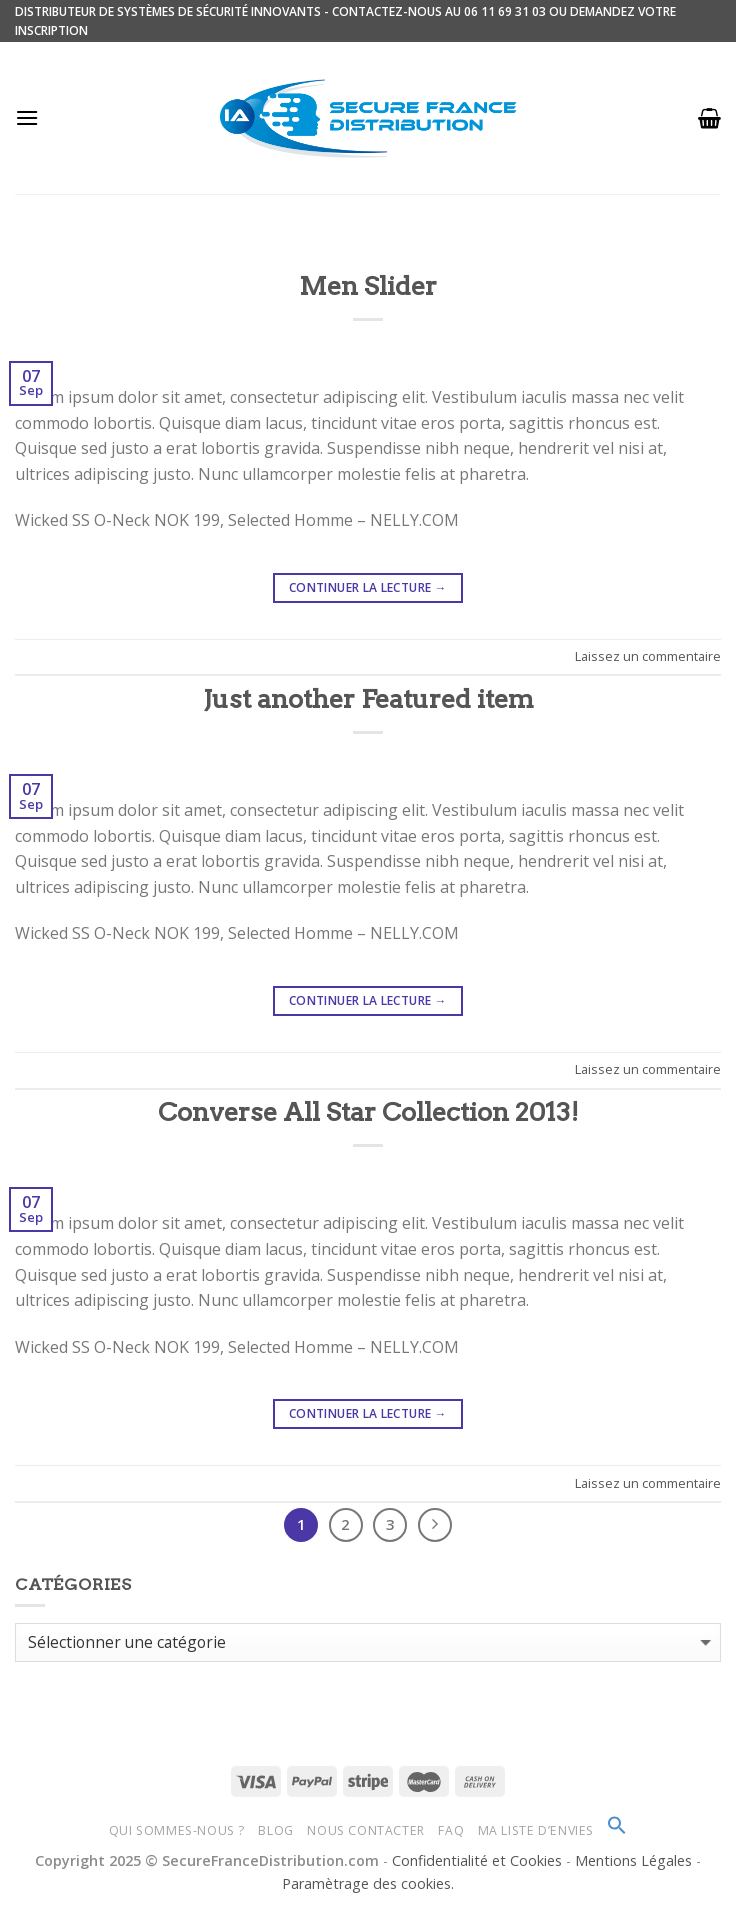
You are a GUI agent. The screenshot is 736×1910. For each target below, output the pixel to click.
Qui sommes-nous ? (177, 1830)
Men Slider (368, 285)
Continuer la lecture (368, 587)
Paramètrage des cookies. (368, 1883)
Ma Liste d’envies (536, 1830)
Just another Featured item (368, 698)
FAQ (451, 1830)
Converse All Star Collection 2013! (368, 1111)
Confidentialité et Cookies (477, 1860)
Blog (275, 1830)
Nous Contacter (366, 1830)
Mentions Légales (635, 1860)
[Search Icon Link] (617, 1830)
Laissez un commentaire (648, 656)
